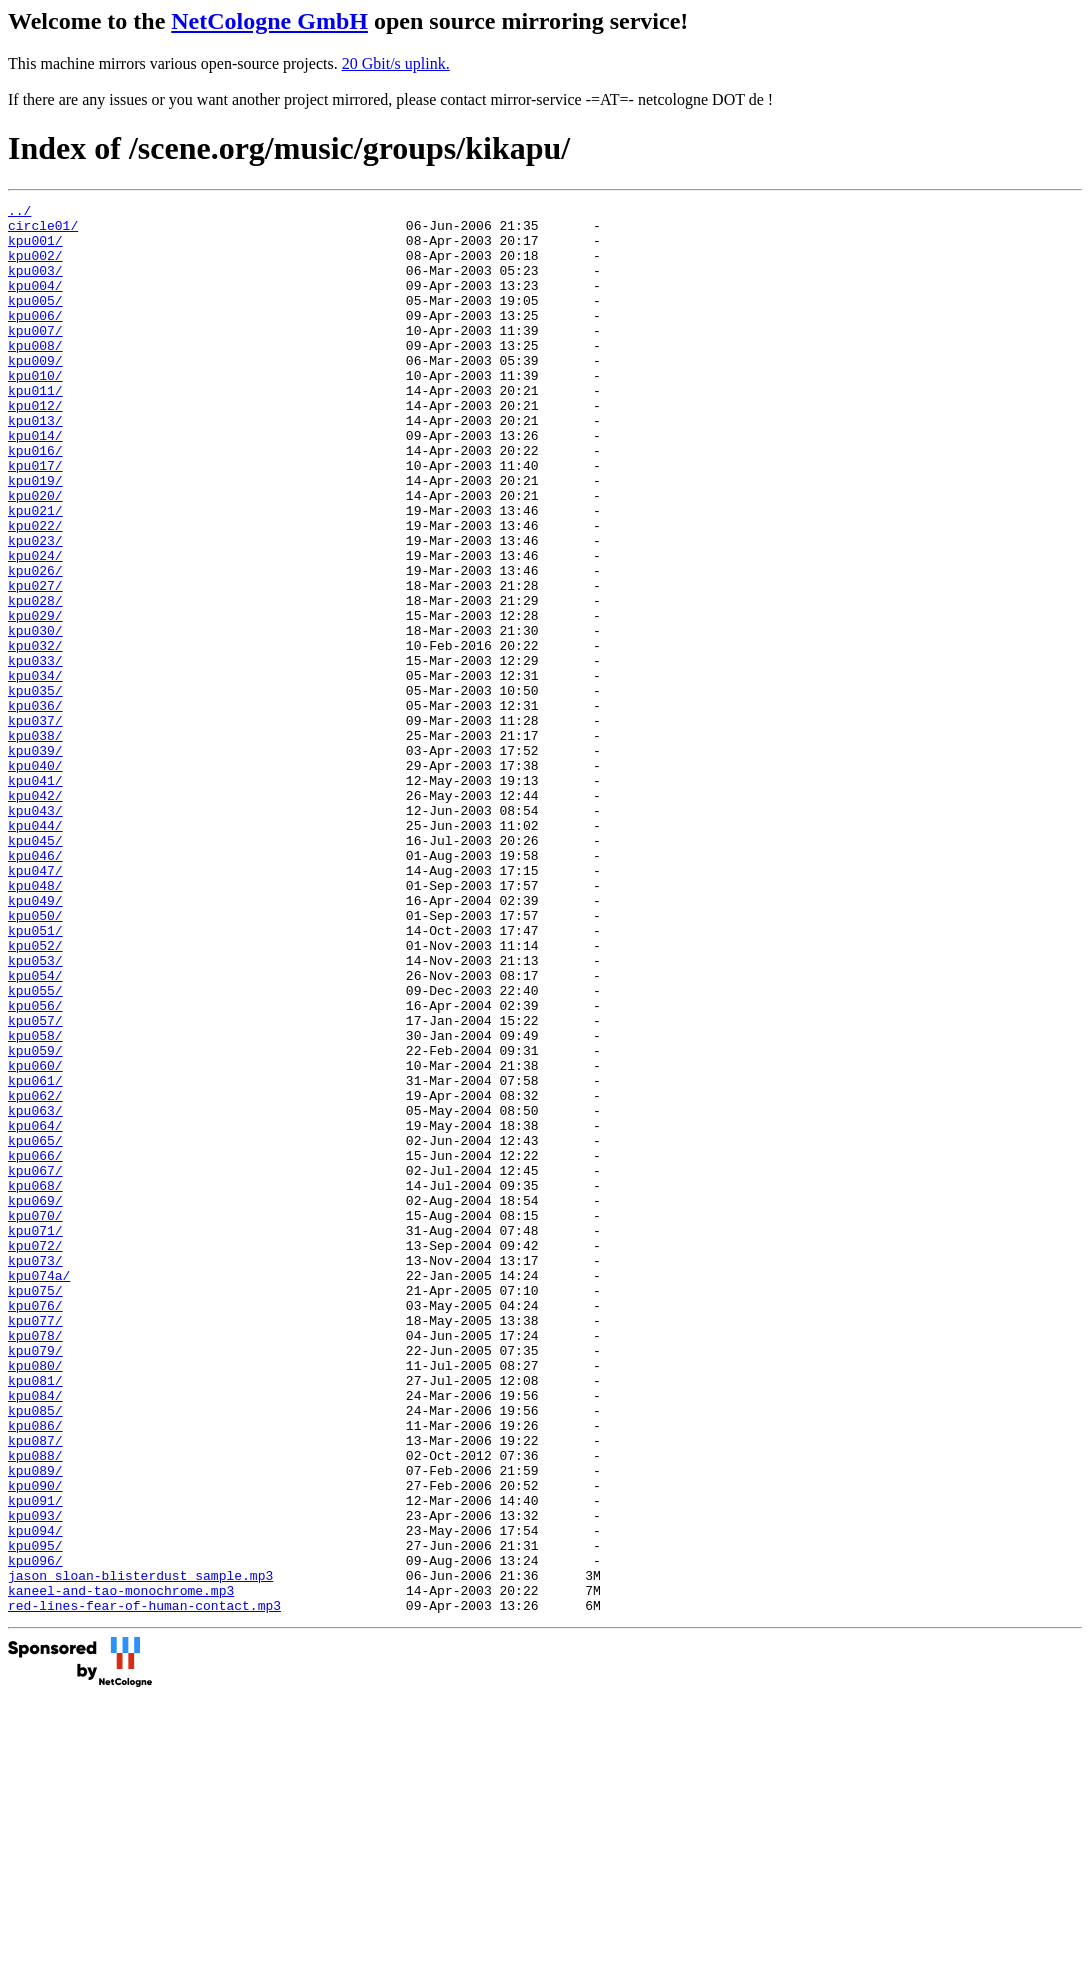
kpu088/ (35, 1707)
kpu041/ (35, 897)
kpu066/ (35, 1347)
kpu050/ (35, 1059)
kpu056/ (35, 1167)
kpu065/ (35, 1329)
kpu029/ (35, 699)
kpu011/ (35, 429)
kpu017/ (35, 519)
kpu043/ (35, 933)
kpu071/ (35, 1437)
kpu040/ (35, 879)
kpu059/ (35, 1221)
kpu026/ (35, 645)
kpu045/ (35, 969)
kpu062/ (35, 1275)
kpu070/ (35, 1419)
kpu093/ (35, 1779)
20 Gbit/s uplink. (396, 63)
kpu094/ (35, 1797)
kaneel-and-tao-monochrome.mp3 (121, 1869)
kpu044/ (35, 951)
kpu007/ (35, 357)
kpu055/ (35, 1149)
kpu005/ (35, 321)
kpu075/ (35, 1509)
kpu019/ (35, 537)
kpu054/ (35, 1131)
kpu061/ (35, 1257)
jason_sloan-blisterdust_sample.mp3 (140, 1851)
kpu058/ (35, 1203)
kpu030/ (35, 717)
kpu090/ (35, 1743)
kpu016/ (35, 501)
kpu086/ (35, 1671)
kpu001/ (35, 249)
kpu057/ (35, 1185)
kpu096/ (35, 1833)
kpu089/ (35, 1725)
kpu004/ (35, 303)
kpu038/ (35, 843)
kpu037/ (35, 825)
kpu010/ (35, 411)
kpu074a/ (39, 1491)
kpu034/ (35, 771)
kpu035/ (35, 789)
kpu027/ (35, 663)
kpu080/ (35, 1599)
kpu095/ (35, 1815)
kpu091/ (35, 1761)
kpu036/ (35, 807)
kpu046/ (35, 987)
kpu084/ (35, 1635)
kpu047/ (35, 1005)
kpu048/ (35, 1023)
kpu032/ (35, 735)
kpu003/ (35, 285)
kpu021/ (35, 573)
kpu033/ (35, 753)
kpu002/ (35, 267)
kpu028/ (35, 681)
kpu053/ (35, 1113)
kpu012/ (35, 447)
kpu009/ (35, 393)
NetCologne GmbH (269, 21)
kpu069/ (35, 1401)
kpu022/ (35, 591)
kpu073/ (35, 1473)
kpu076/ (35, 1527)
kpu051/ (35, 1077)
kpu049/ (35, 1041)
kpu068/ (35, 1383)
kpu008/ (35, 375)
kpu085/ (35, 1653)
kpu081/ (35, 1617)
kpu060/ (35, 1239)
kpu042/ (35, 915)
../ (19, 213)
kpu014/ (35, 483)
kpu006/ (35, 339)
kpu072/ (35, 1455)
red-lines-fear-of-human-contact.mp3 (144, 1887)
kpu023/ (35, 609)
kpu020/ (35, 555)
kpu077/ (35, 1545)
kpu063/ (35, 1293)
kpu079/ (35, 1581)
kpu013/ (35, 465)
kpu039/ (35, 861)
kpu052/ (35, 1095)
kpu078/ (35, 1563)
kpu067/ (35, 1365)
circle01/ (43, 231)
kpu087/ (35, 1689)
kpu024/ (35, 627)
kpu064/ (35, 1311)
